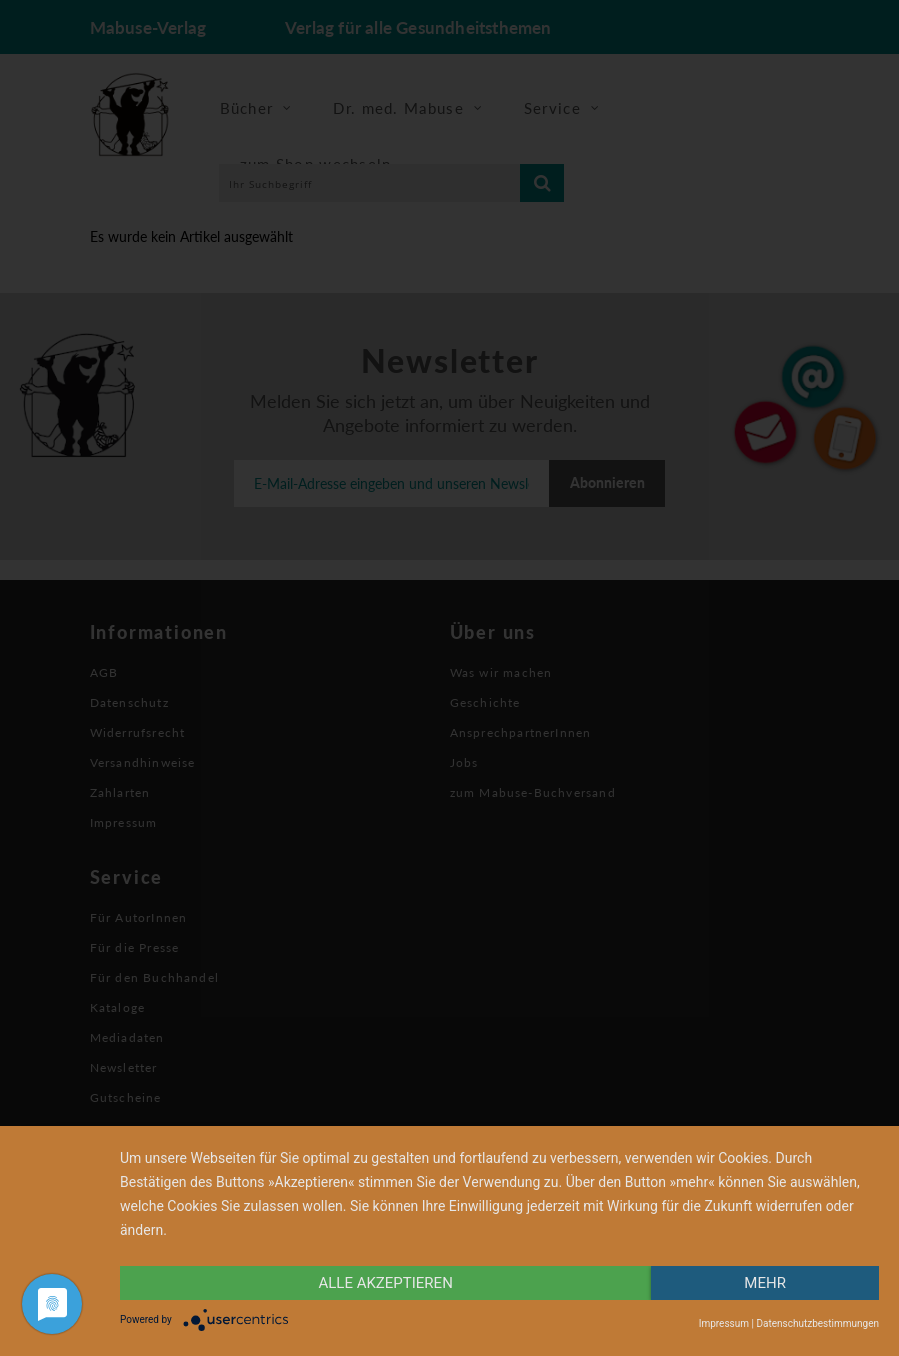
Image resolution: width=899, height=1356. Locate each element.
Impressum (724, 1323)
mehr (765, 1283)
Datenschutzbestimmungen (817, 1323)
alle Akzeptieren (385, 1283)
